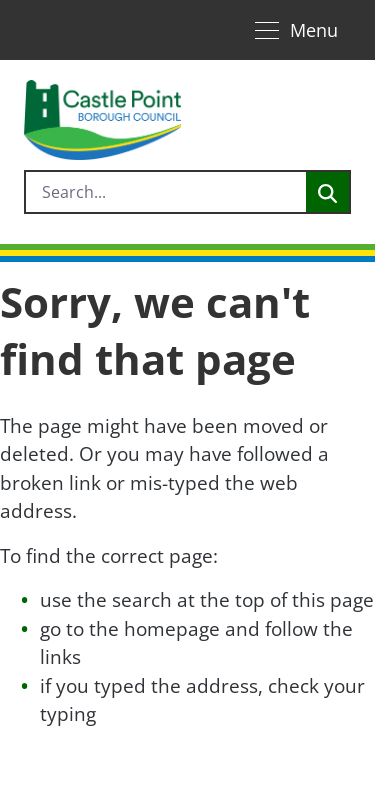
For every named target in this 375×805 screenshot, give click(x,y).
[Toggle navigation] (296, 30)
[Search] (327, 192)
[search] (166, 192)
